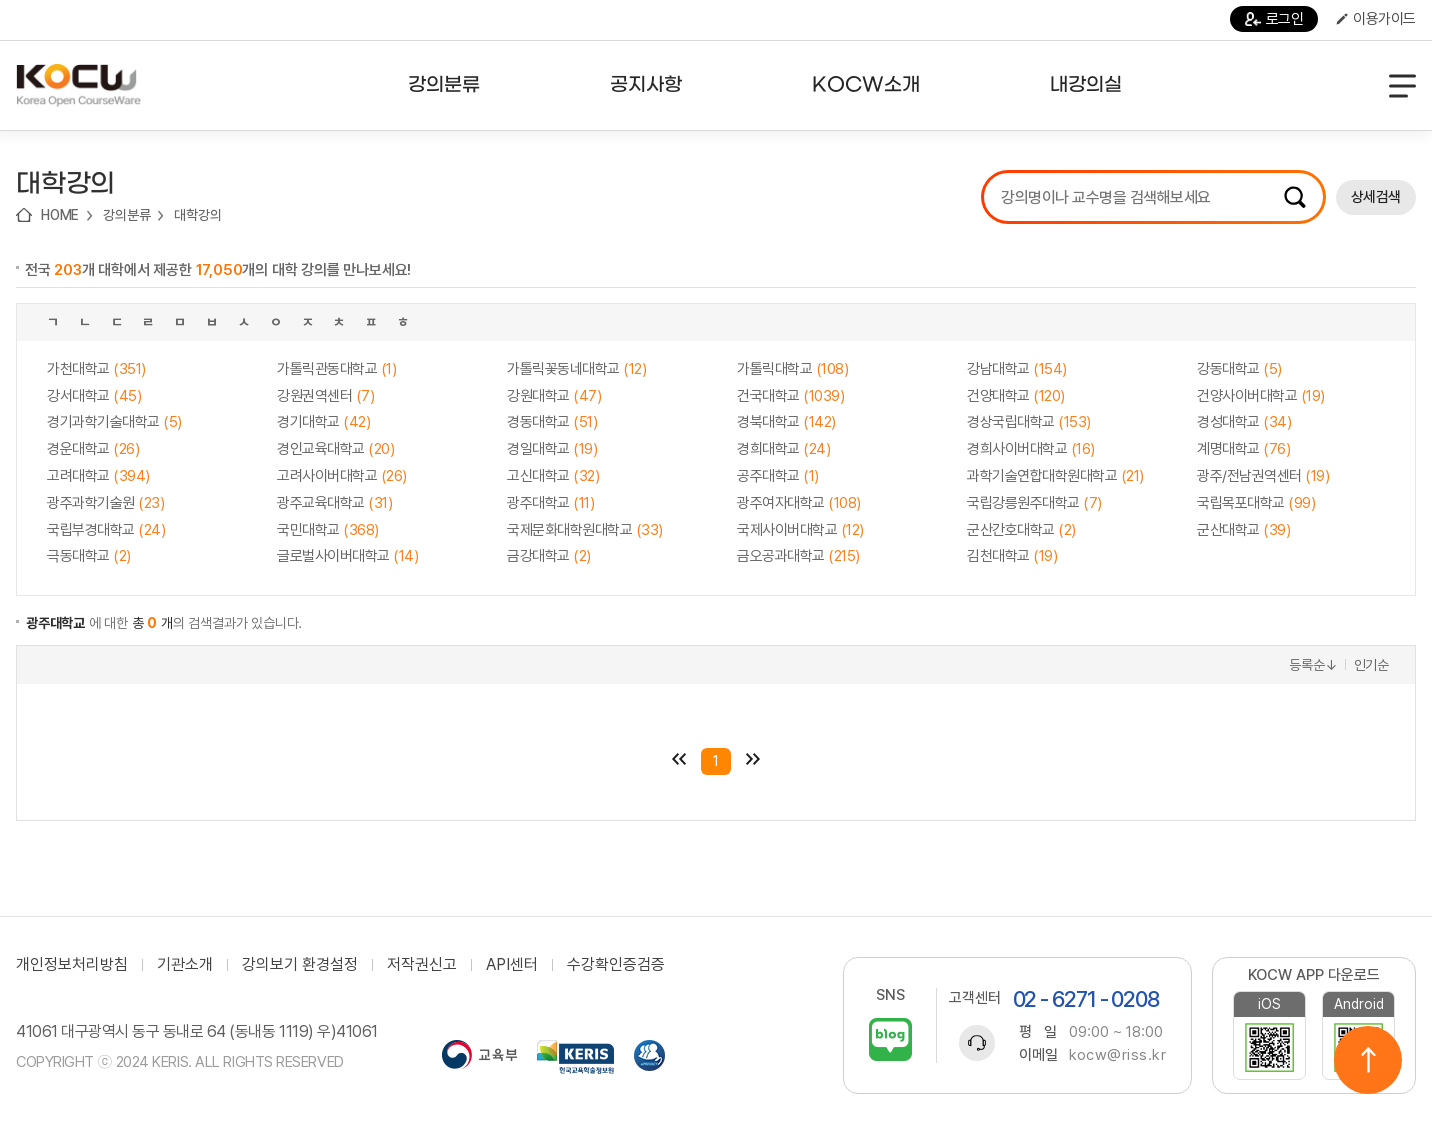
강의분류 (126, 215)
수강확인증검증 (616, 965)
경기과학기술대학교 (114, 422)
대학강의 (197, 215)
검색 (1295, 197)
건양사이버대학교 (1261, 396)
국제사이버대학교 (800, 530)
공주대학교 (778, 476)
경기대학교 (323, 422)
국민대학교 (328, 530)
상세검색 (1376, 197)
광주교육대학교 (334, 503)
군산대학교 (1243, 530)
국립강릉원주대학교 (1034, 503)
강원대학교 (554, 396)
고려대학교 (98, 476)
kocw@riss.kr (1117, 1055)
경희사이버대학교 (1031, 449)
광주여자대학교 (799, 503)
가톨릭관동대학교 (336, 369)
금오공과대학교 (798, 556)
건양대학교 (1016, 396)
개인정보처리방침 (72, 965)
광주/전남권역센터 (1263, 476)
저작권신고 (422, 965)
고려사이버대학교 (342, 476)
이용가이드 (1376, 19)
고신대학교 (553, 476)
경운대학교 (93, 449)
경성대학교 (1244, 422)
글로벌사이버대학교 (347, 556)
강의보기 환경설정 (300, 965)
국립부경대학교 (106, 530)
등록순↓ (1313, 665)
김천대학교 (1012, 556)
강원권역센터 (325, 396)
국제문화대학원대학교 (585, 530)
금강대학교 (549, 556)
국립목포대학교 (1256, 503)
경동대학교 (552, 422)
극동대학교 (89, 556)
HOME (60, 215)
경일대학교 (552, 449)
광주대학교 (550, 503)
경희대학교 (783, 449)
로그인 (1274, 19)
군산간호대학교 (1021, 530)
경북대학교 (786, 422)
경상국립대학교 (1029, 422)
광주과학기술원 (105, 503)
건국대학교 (790, 396)
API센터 (512, 965)
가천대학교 (96, 369)
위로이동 (1368, 1060)
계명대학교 (1243, 449)
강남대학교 (1017, 369)
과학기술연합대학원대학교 (1055, 476)
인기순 (1371, 665)
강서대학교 (94, 396)
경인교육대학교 (335, 449)
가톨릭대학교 (792, 369)
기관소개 (185, 965)
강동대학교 (1239, 369)
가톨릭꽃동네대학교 (576, 369)
